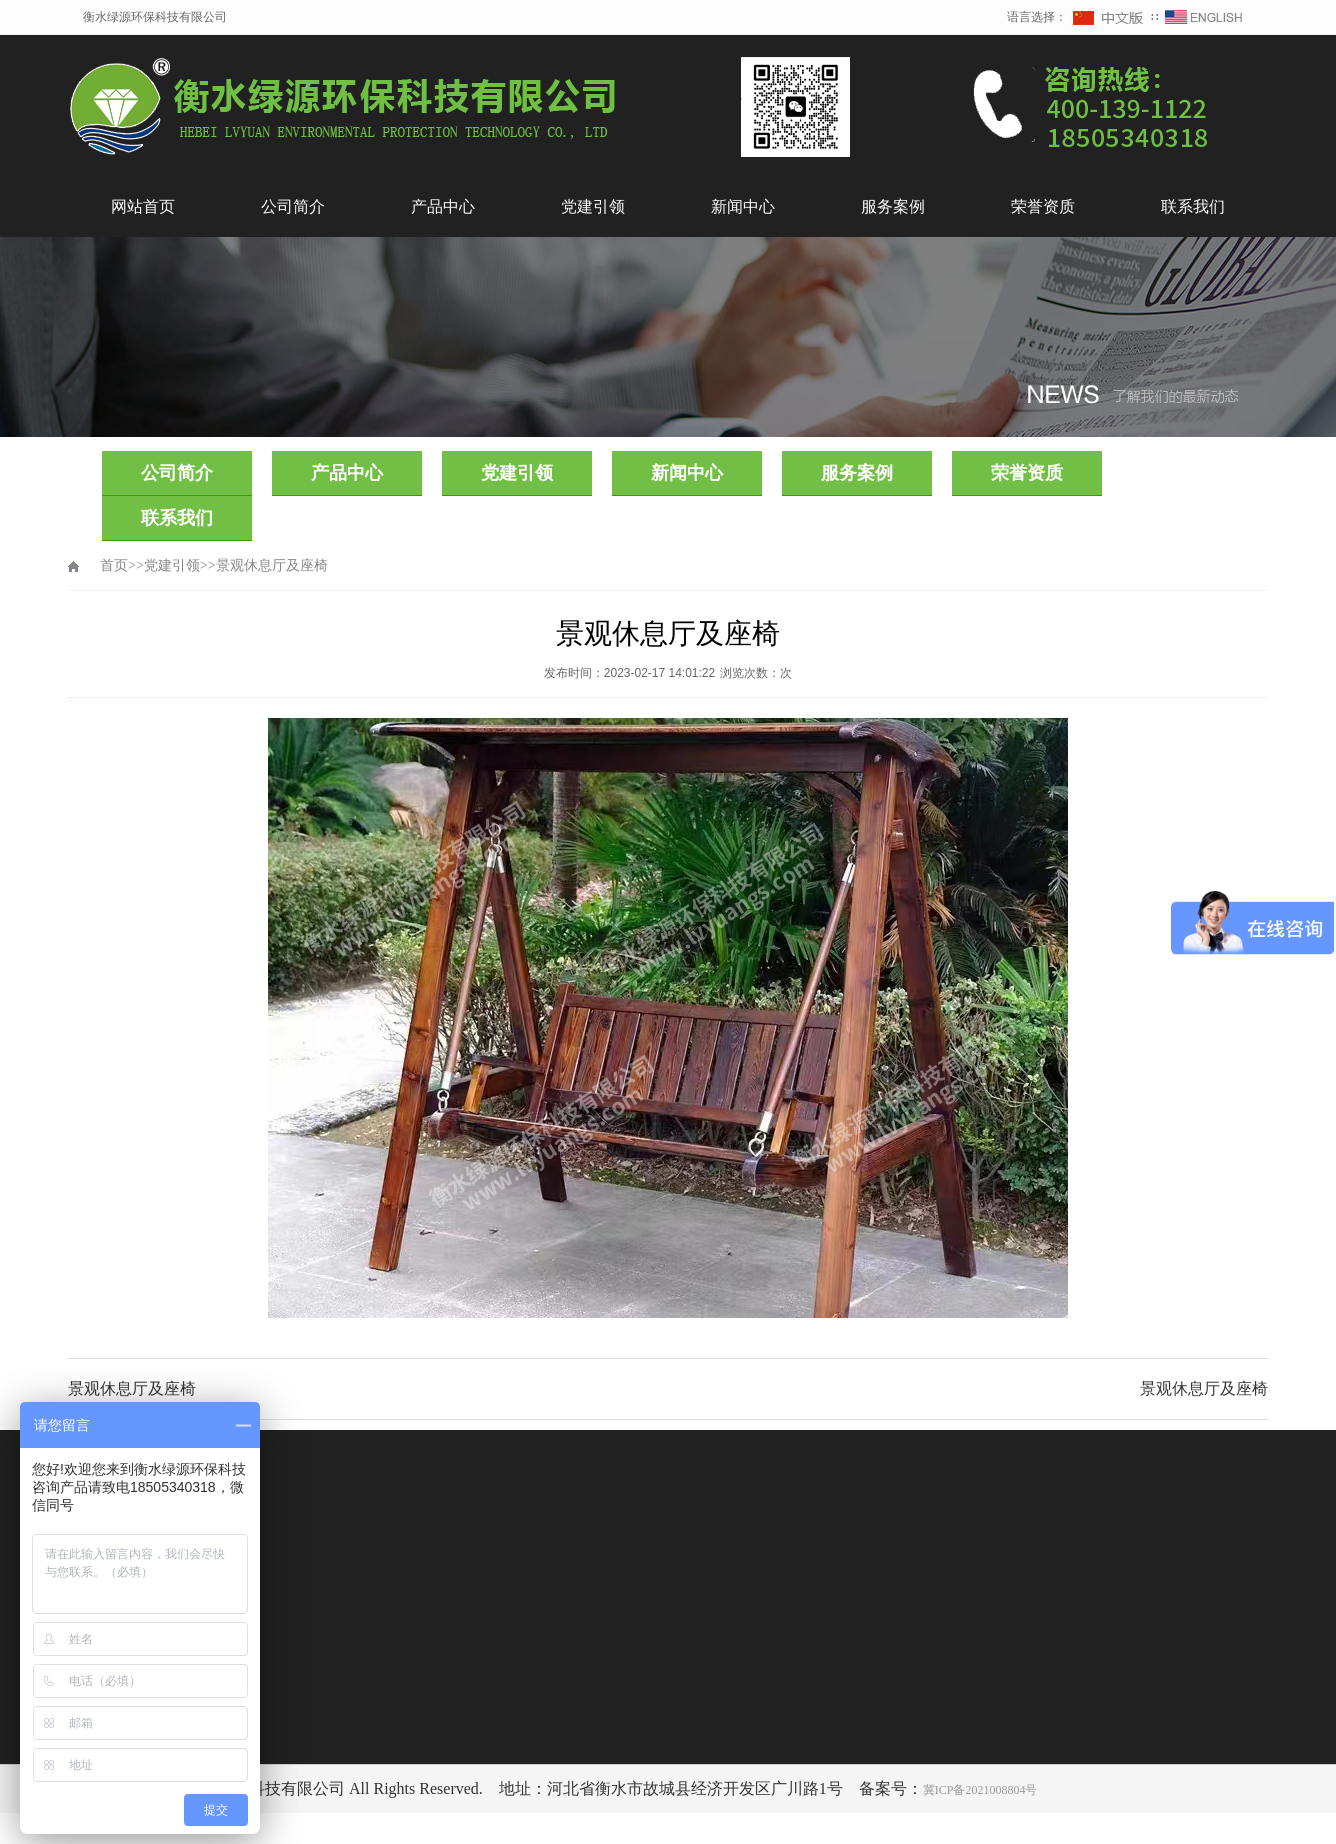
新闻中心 (743, 206)
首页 (114, 565)
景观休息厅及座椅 (272, 565)
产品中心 (443, 206)
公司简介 (293, 206)
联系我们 (1193, 206)
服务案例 (893, 206)
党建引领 (593, 206)
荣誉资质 (1043, 206)
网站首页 (143, 206)
